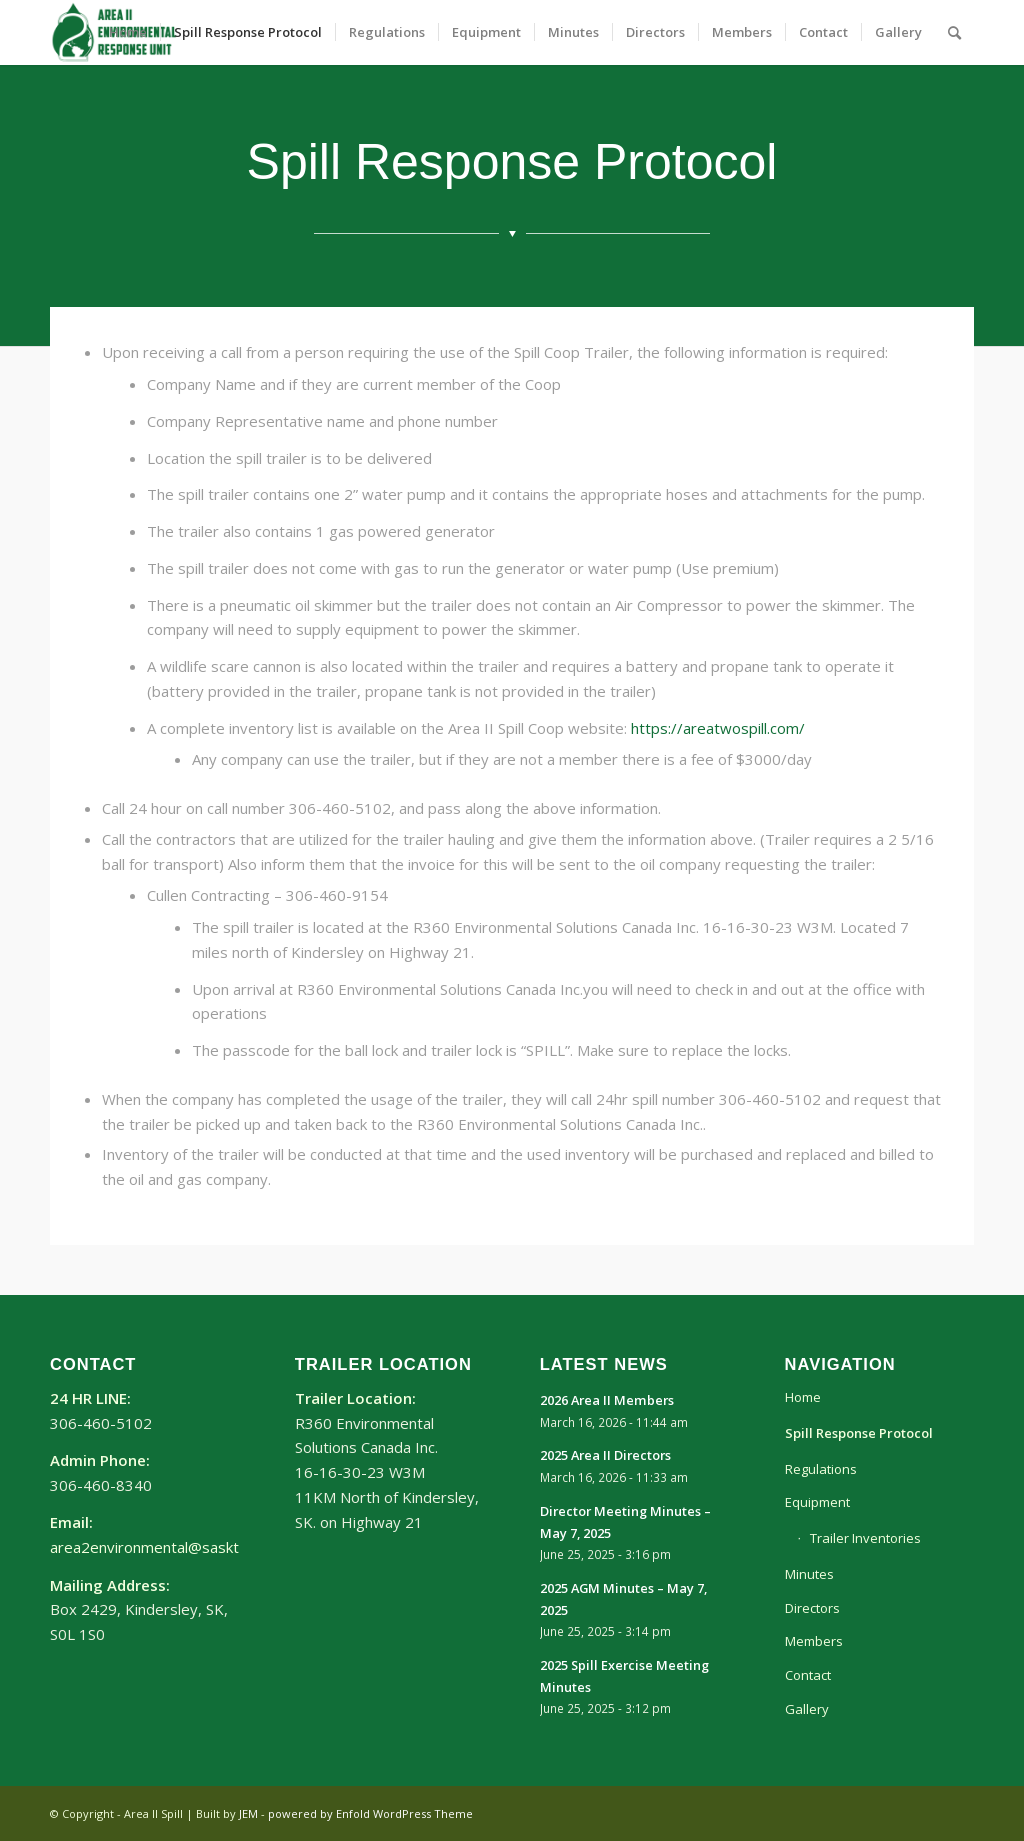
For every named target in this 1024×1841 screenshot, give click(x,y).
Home (803, 1397)
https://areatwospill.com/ (718, 728)
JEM (248, 1813)
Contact (808, 1675)
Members (814, 1641)
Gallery (807, 1709)
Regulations (821, 1469)
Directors (812, 1608)
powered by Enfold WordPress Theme (370, 1813)
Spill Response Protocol (859, 1433)
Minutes (809, 1574)
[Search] (954, 32)
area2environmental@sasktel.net (163, 1547)
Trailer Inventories (865, 1538)
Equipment (817, 1502)
